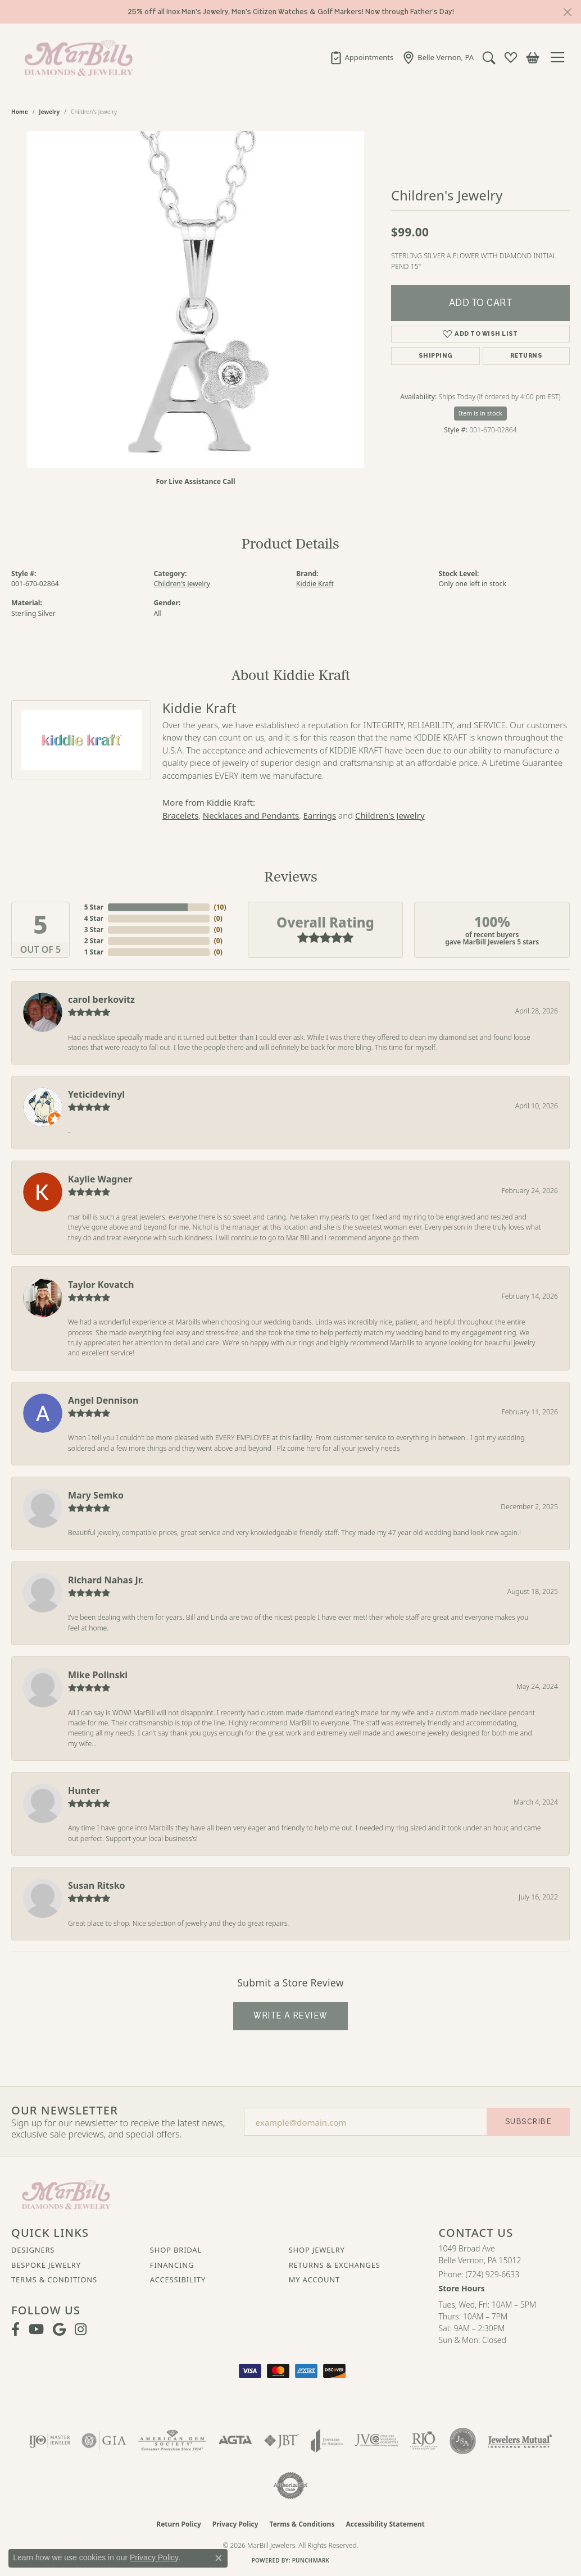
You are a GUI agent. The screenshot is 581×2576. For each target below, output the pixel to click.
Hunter (84, 1790)
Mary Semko (96, 1495)
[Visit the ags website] (172, 2441)
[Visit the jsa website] (462, 2441)
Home (19, 112)
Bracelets (180, 815)
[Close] (567, 12)
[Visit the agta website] (235, 2441)
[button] (489, 57)
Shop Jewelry (317, 2250)
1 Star (93, 952)
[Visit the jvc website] (376, 2441)
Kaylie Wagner (100, 1179)
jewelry (49, 112)
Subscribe (528, 2121)
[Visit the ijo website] (50, 2441)
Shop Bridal (176, 2250)
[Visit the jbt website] (281, 2441)
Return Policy (178, 2524)
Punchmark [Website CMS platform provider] (311, 2560)
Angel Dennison (103, 1400)
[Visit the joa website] (327, 2441)
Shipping (436, 355)
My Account (314, 2279)
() (218, 907)
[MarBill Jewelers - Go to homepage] (66, 2193)
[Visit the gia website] (103, 2441)
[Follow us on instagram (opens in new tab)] (81, 2329)
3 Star (93, 929)
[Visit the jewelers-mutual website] (520, 2441)
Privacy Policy (235, 2524)
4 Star (93, 918)
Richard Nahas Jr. (105, 1580)
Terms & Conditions (54, 2279)
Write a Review (290, 2015)
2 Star (93, 941)
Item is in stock (480, 413)
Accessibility (178, 2279)
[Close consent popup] (218, 2558)
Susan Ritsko (96, 1885)
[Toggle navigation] (560, 57)
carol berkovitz (101, 999)
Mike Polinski (98, 1675)
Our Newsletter (64, 2110)
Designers (33, 2250)
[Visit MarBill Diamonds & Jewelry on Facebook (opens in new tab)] (15, 2329)
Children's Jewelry (182, 583)
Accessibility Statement (385, 2524)
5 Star (93, 907)
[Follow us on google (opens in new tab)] (59, 2329)
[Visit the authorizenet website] (290, 2486)
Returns (526, 355)
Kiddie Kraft (315, 583)
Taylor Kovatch (101, 1284)
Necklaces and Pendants (251, 815)
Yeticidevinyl (96, 1094)
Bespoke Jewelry (46, 2265)
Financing (172, 2265)
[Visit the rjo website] (424, 2441)
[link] (361, 57)
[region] (195, 299)
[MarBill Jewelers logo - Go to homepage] (76, 57)
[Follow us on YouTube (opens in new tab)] (36, 2329)
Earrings (319, 815)
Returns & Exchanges (334, 2265)
